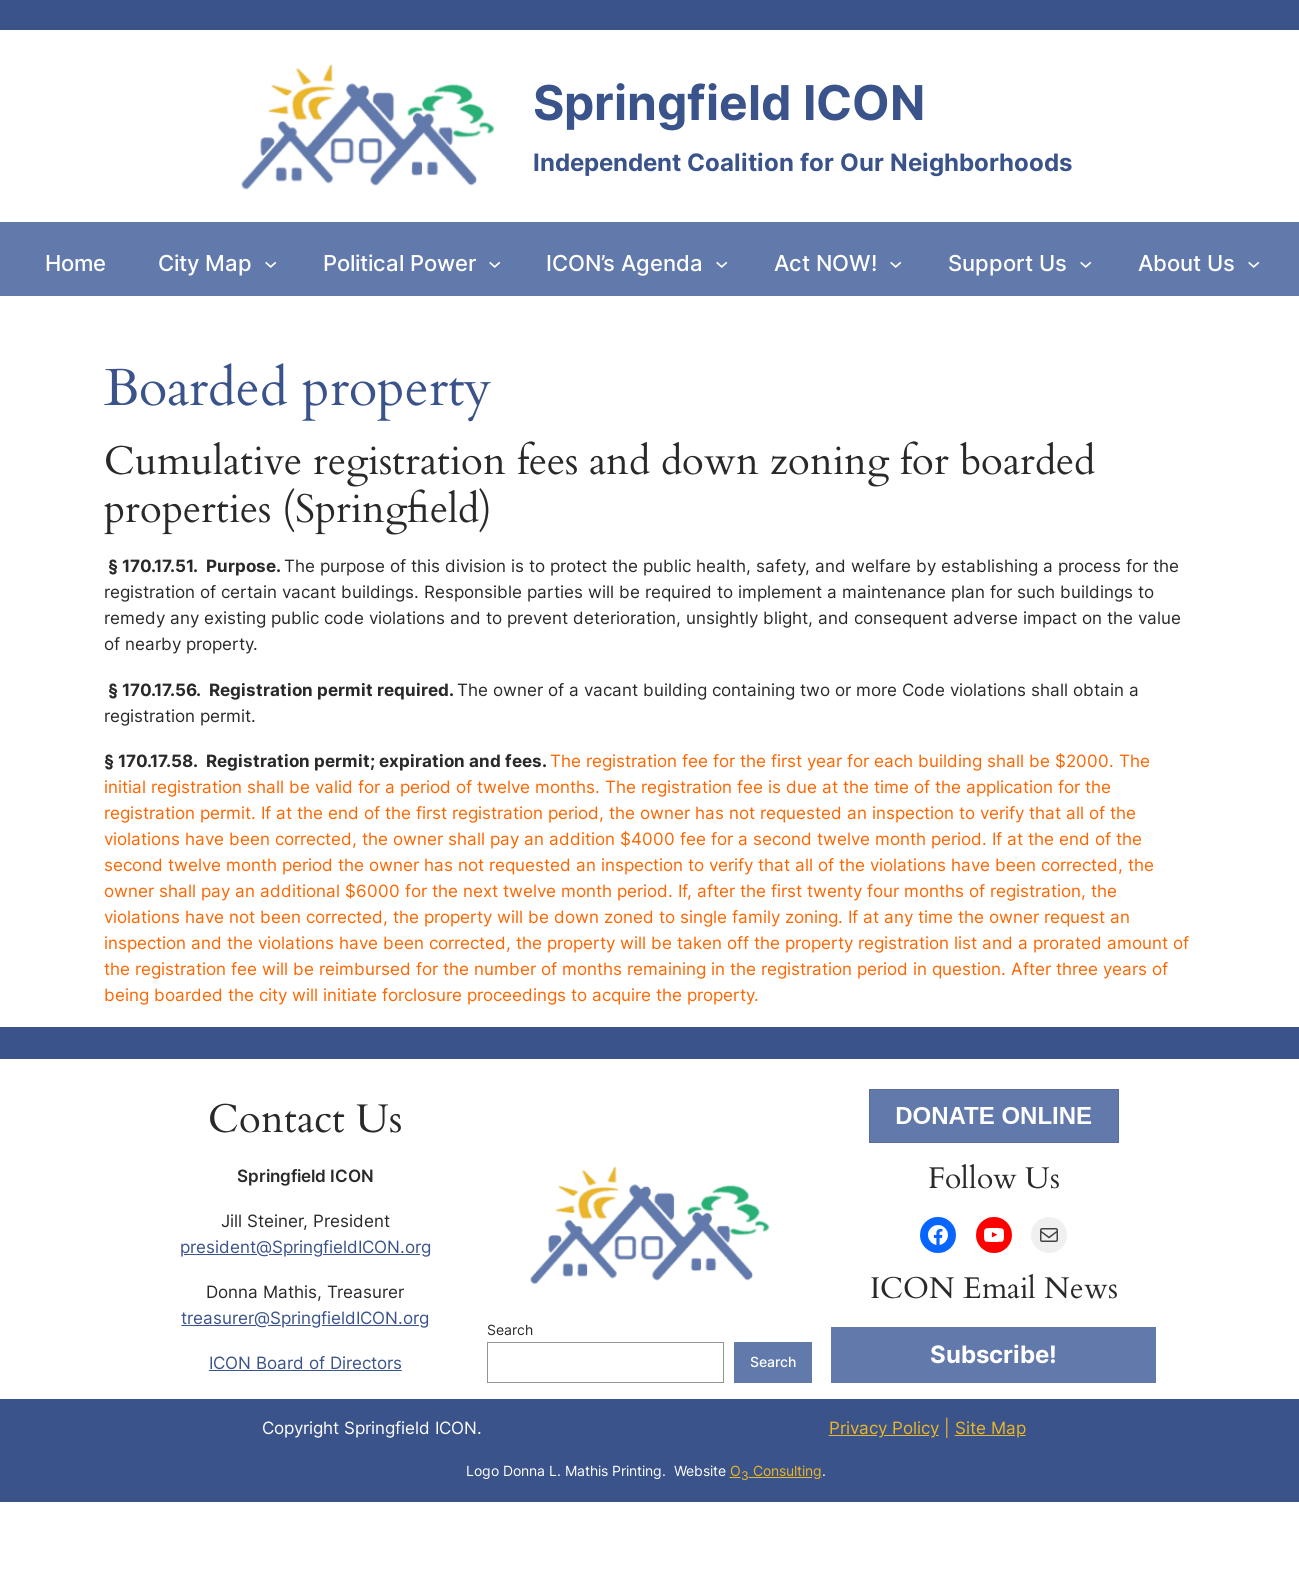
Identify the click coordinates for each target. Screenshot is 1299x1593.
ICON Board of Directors (305, 1363)
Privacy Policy (884, 1428)
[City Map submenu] (270, 262)
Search (510, 1329)
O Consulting (776, 1470)
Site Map (990, 1428)
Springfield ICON (729, 102)
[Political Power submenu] (494, 262)
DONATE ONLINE (993, 1115)
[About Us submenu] (1253, 262)
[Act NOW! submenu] (895, 262)
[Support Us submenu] (1085, 262)
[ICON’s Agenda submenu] (721, 262)
